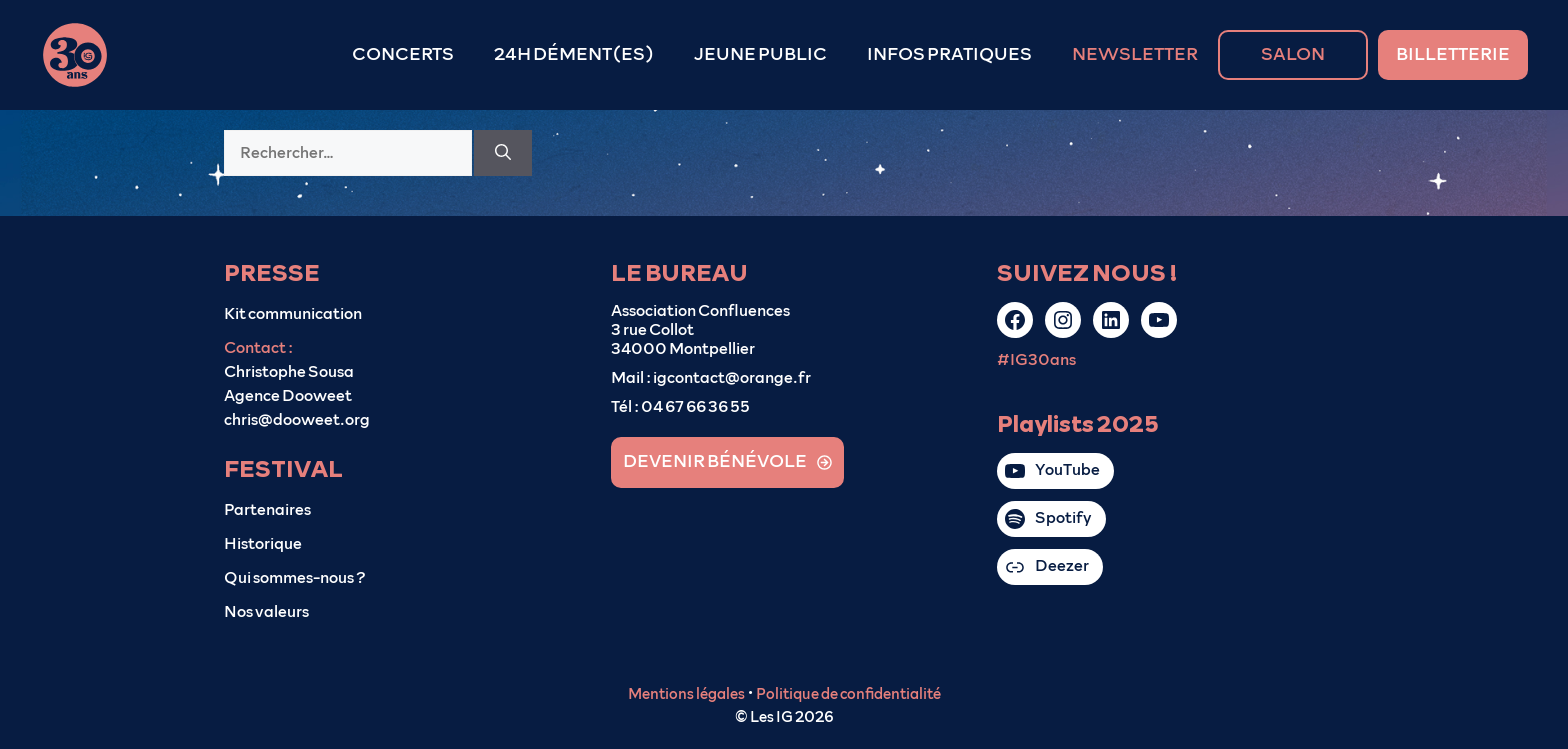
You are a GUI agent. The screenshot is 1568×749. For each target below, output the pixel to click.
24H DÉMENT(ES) (574, 55)
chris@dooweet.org (297, 420)
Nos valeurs (266, 612)
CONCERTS (403, 55)
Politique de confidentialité (848, 694)
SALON (1293, 55)
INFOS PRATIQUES (949, 55)
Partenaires (267, 510)
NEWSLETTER (1135, 55)
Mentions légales (686, 694)
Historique (263, 544)
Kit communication (293, 314)
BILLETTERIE (1453, 55)
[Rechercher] (503, 153)
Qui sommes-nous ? (295, 578)
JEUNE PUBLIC (760, 55)
